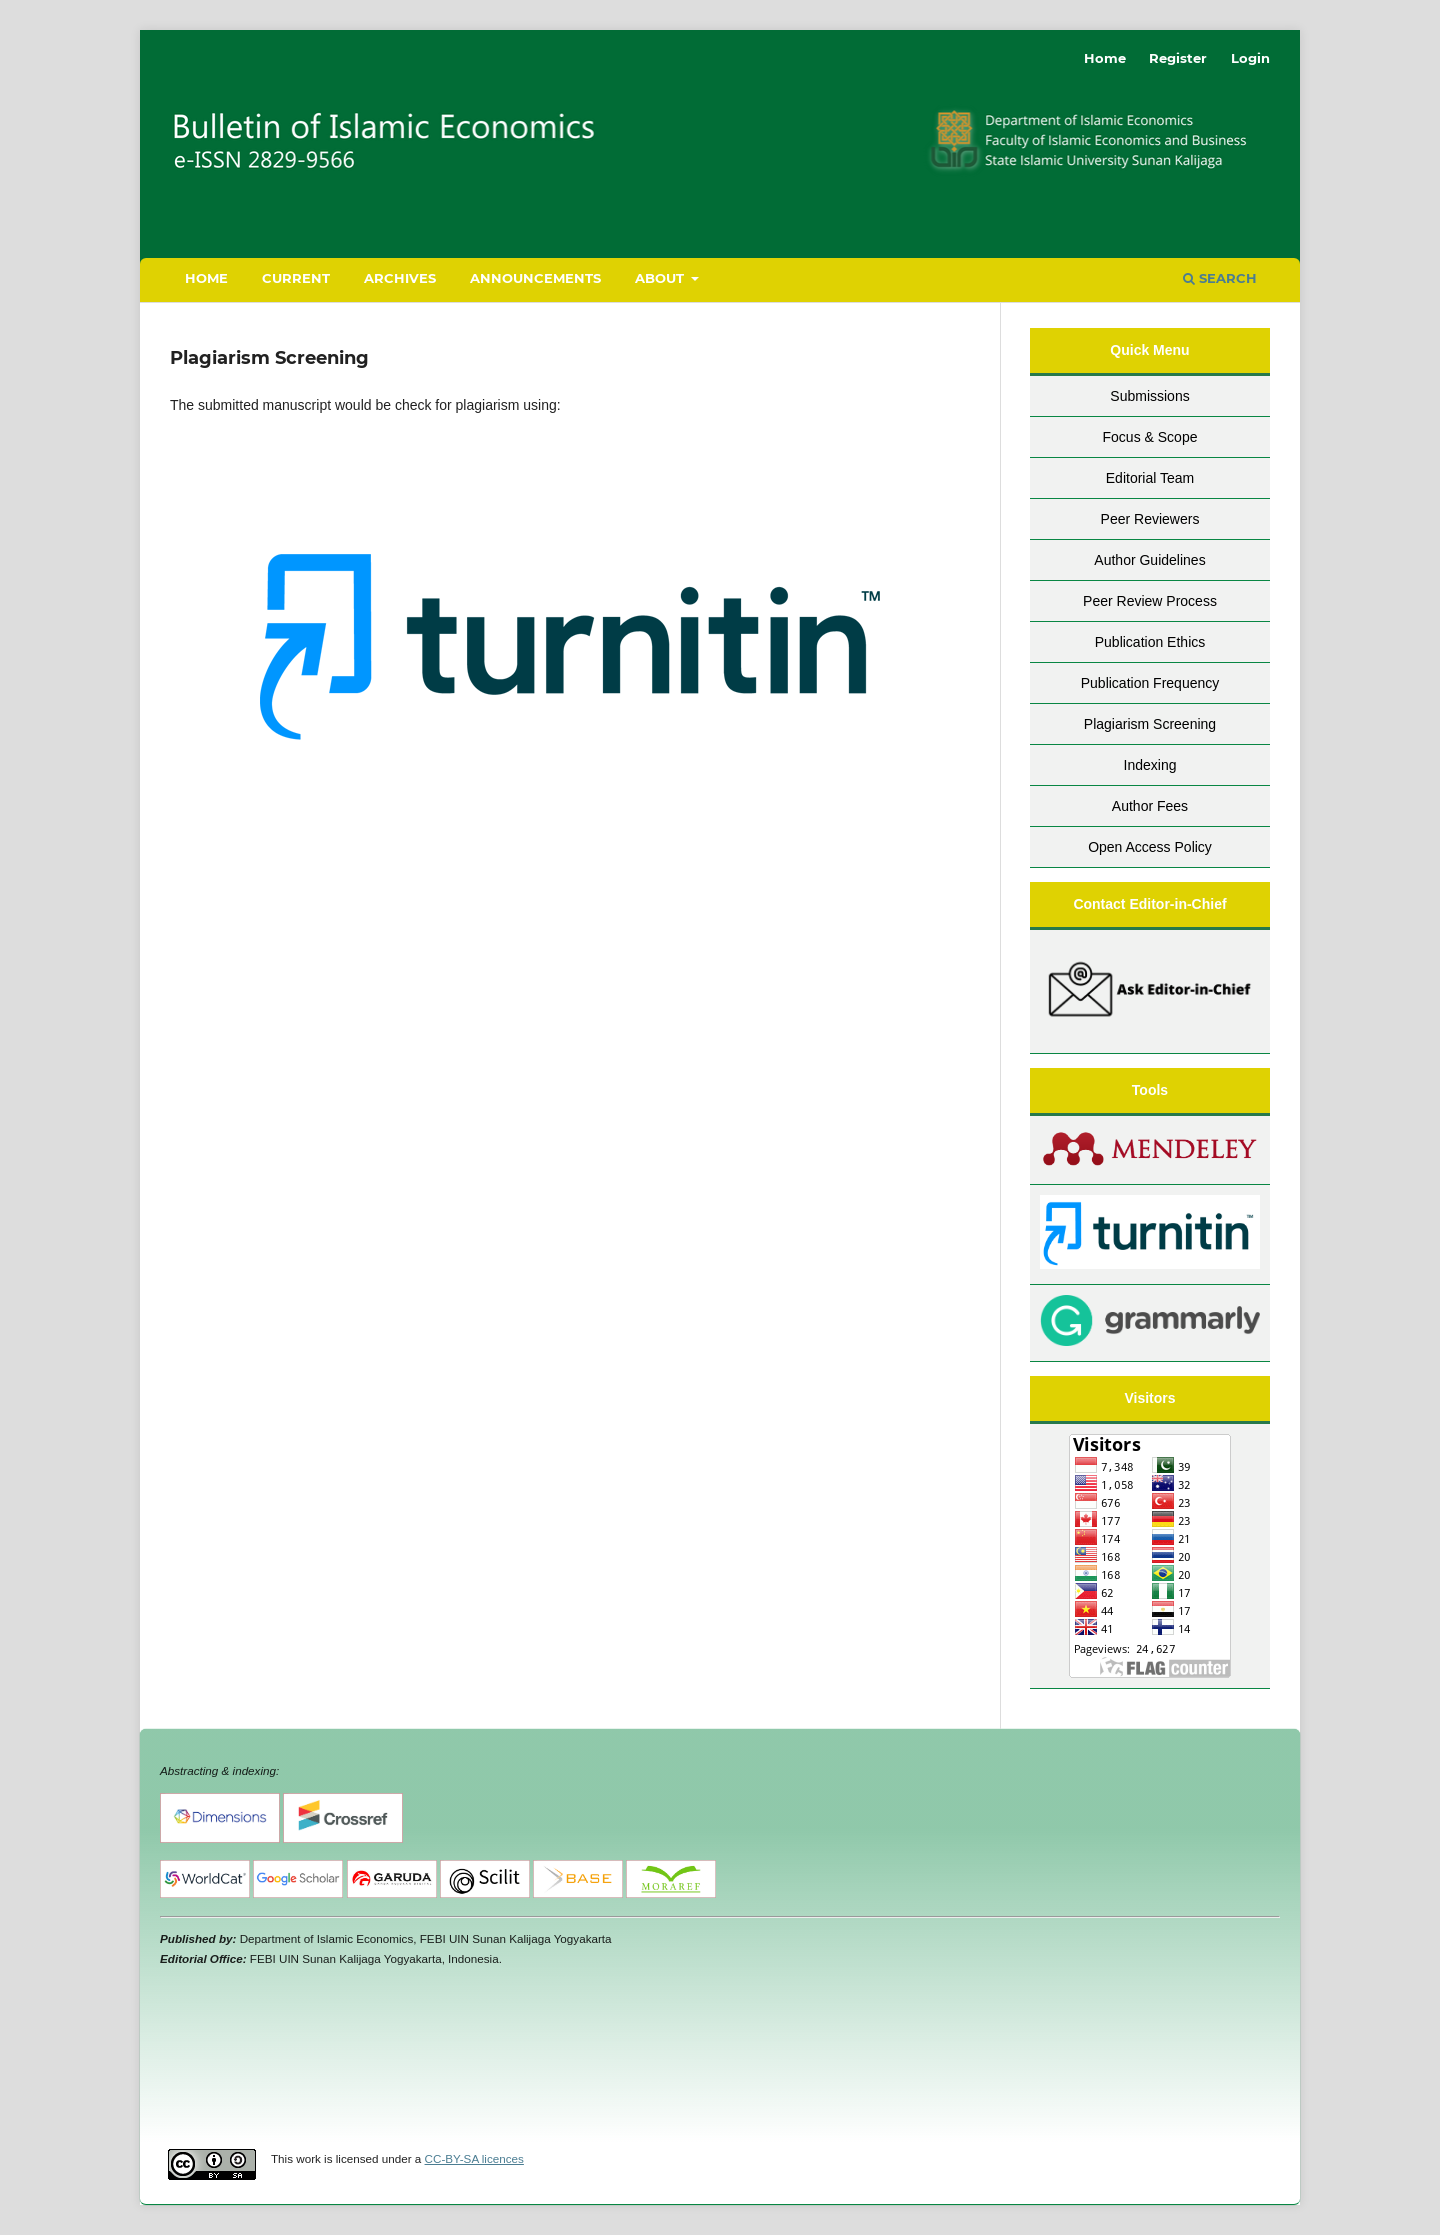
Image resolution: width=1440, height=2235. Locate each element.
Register (1178, 58)
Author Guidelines (1149, 560)
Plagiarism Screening (1150, 724)
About (661, 278)
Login (1250, 58)
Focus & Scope (1150, 437)
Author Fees (1150, 806)
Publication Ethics (1150, 642)
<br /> (720, 2056)
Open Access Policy (1150, 847)
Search (1220, 278)
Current (296, 278)
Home (206, 278)
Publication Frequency (1150, 683)
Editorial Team (1150, 478)
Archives (400, 278)
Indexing (1150, 765)
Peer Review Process (1150, 601)
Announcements (535, 278)
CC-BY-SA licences (474, 2158)
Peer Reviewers (1150, 519)
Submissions (1149, 396)
